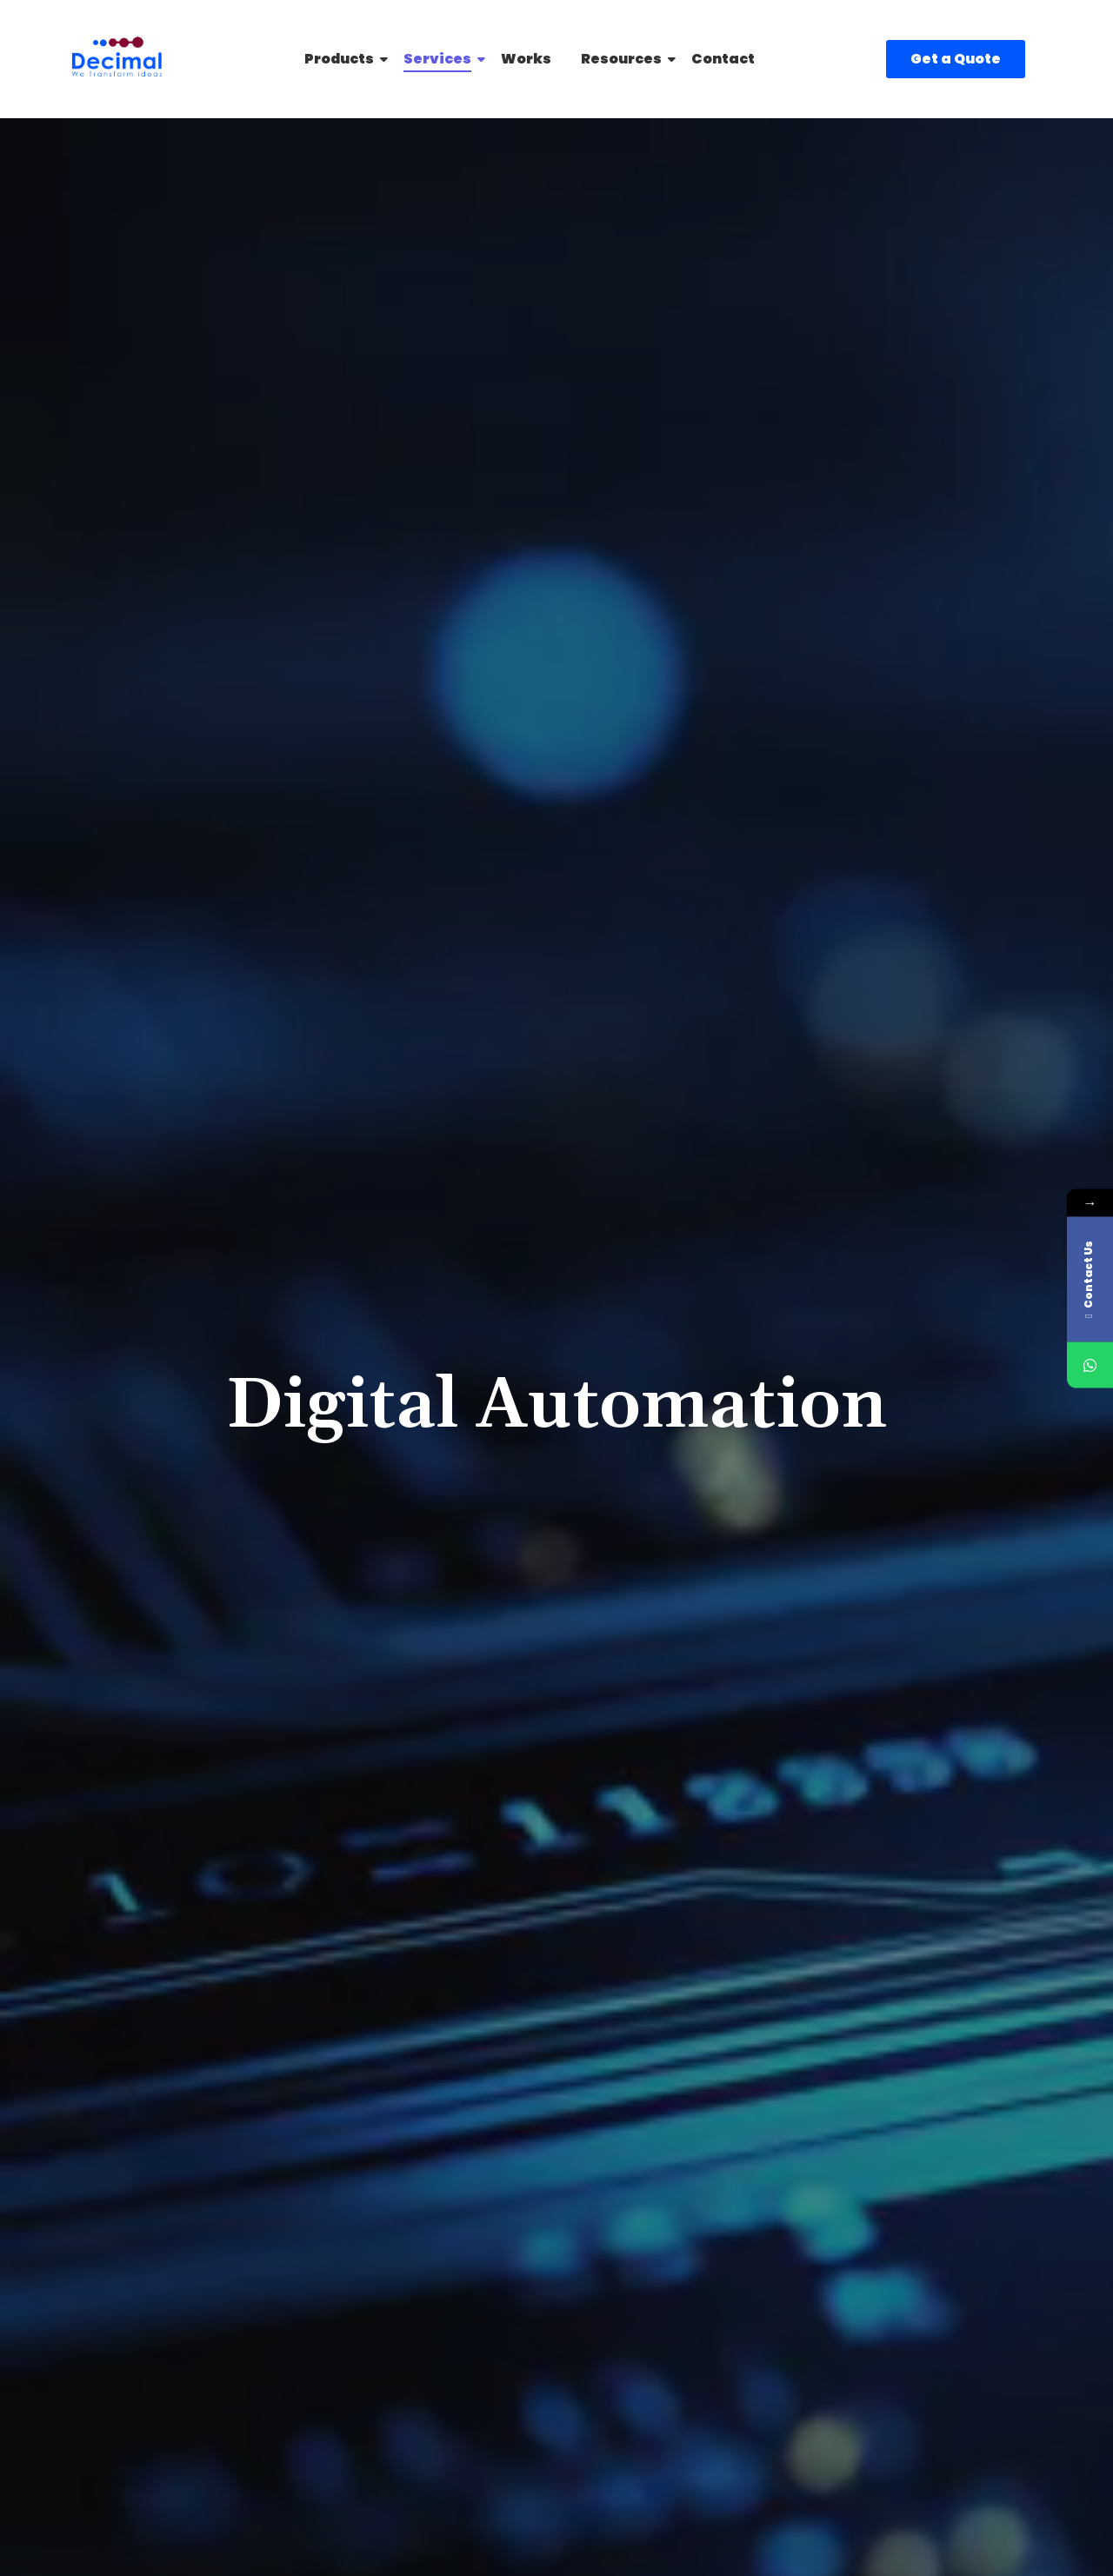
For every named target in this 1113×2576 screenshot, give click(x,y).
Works (526, 59)
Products (342, 59)
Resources (624, 59)
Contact (723, 59)
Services (440, 59)
